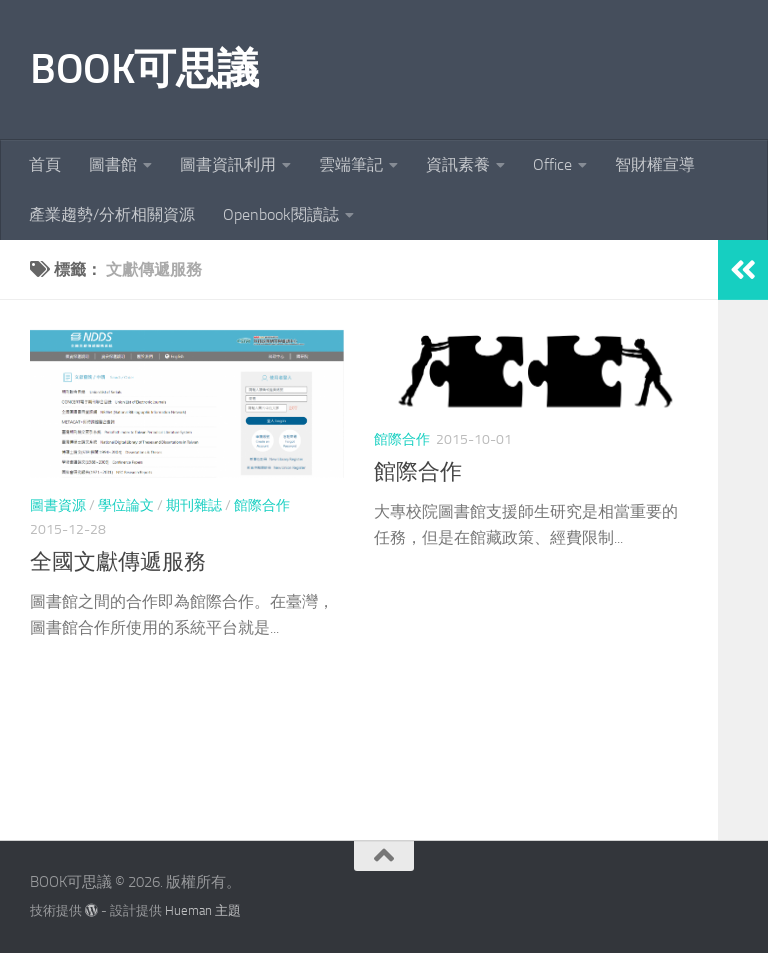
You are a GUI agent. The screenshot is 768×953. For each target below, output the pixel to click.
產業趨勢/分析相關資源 (112, 214)
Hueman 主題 (203, 910)
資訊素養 (458, 164)
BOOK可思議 (144, 69)
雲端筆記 (351, 164)
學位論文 (126, 505)
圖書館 (113, 164)
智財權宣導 (655, 164)
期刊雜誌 (194, 505)
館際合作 (262, 505)
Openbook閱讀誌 (281, 214)
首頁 (45, 164)
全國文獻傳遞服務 (118, 562)
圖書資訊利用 (228, 164)
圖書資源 (58, 505)
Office (552, 164)
